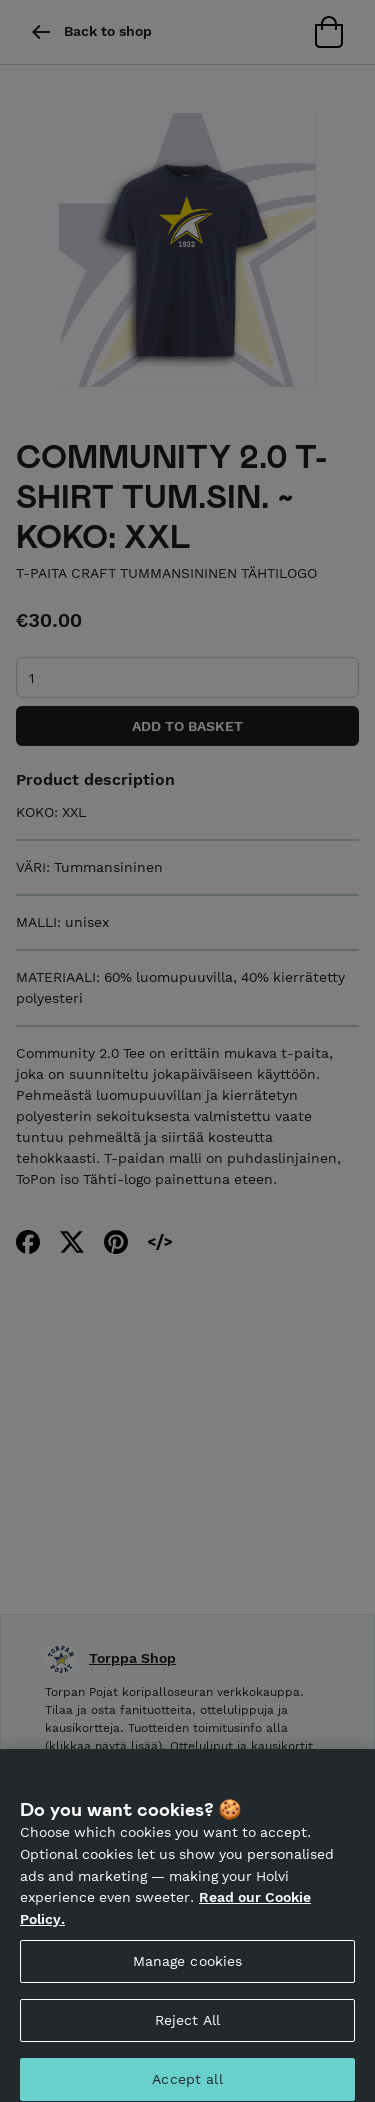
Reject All (187, 2028)
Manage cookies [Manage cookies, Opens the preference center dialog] (188, 1969)
